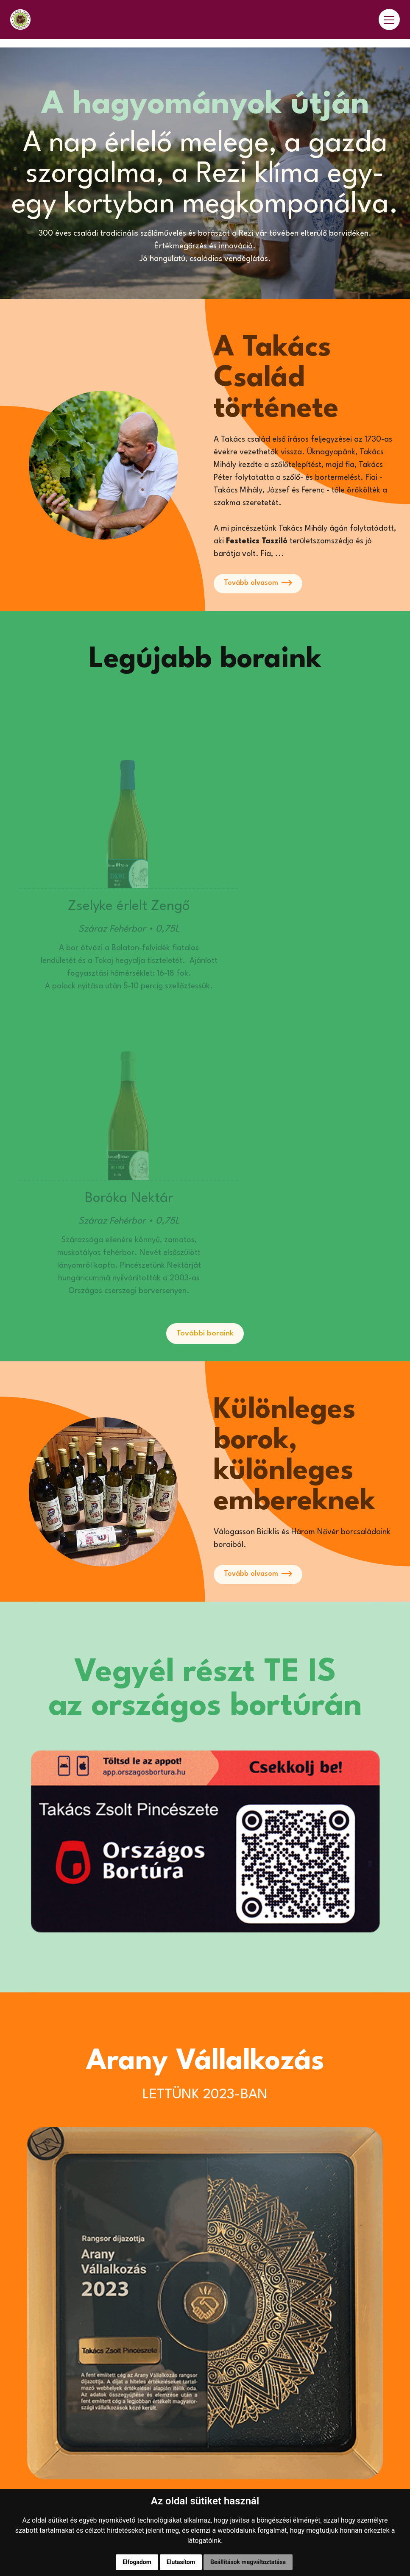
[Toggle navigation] (389, 24)
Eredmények (31, 2455)
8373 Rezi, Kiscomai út (251, 2372)
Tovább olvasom (260, 584)
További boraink (205, 1069)
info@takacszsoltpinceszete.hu (266, 2357)
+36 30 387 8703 (242, 2341)
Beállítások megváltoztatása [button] (248, 2562)
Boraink (23, 2435)
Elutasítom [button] (181, 2562)
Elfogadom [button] (137, 2562)
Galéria (23, 2475)
